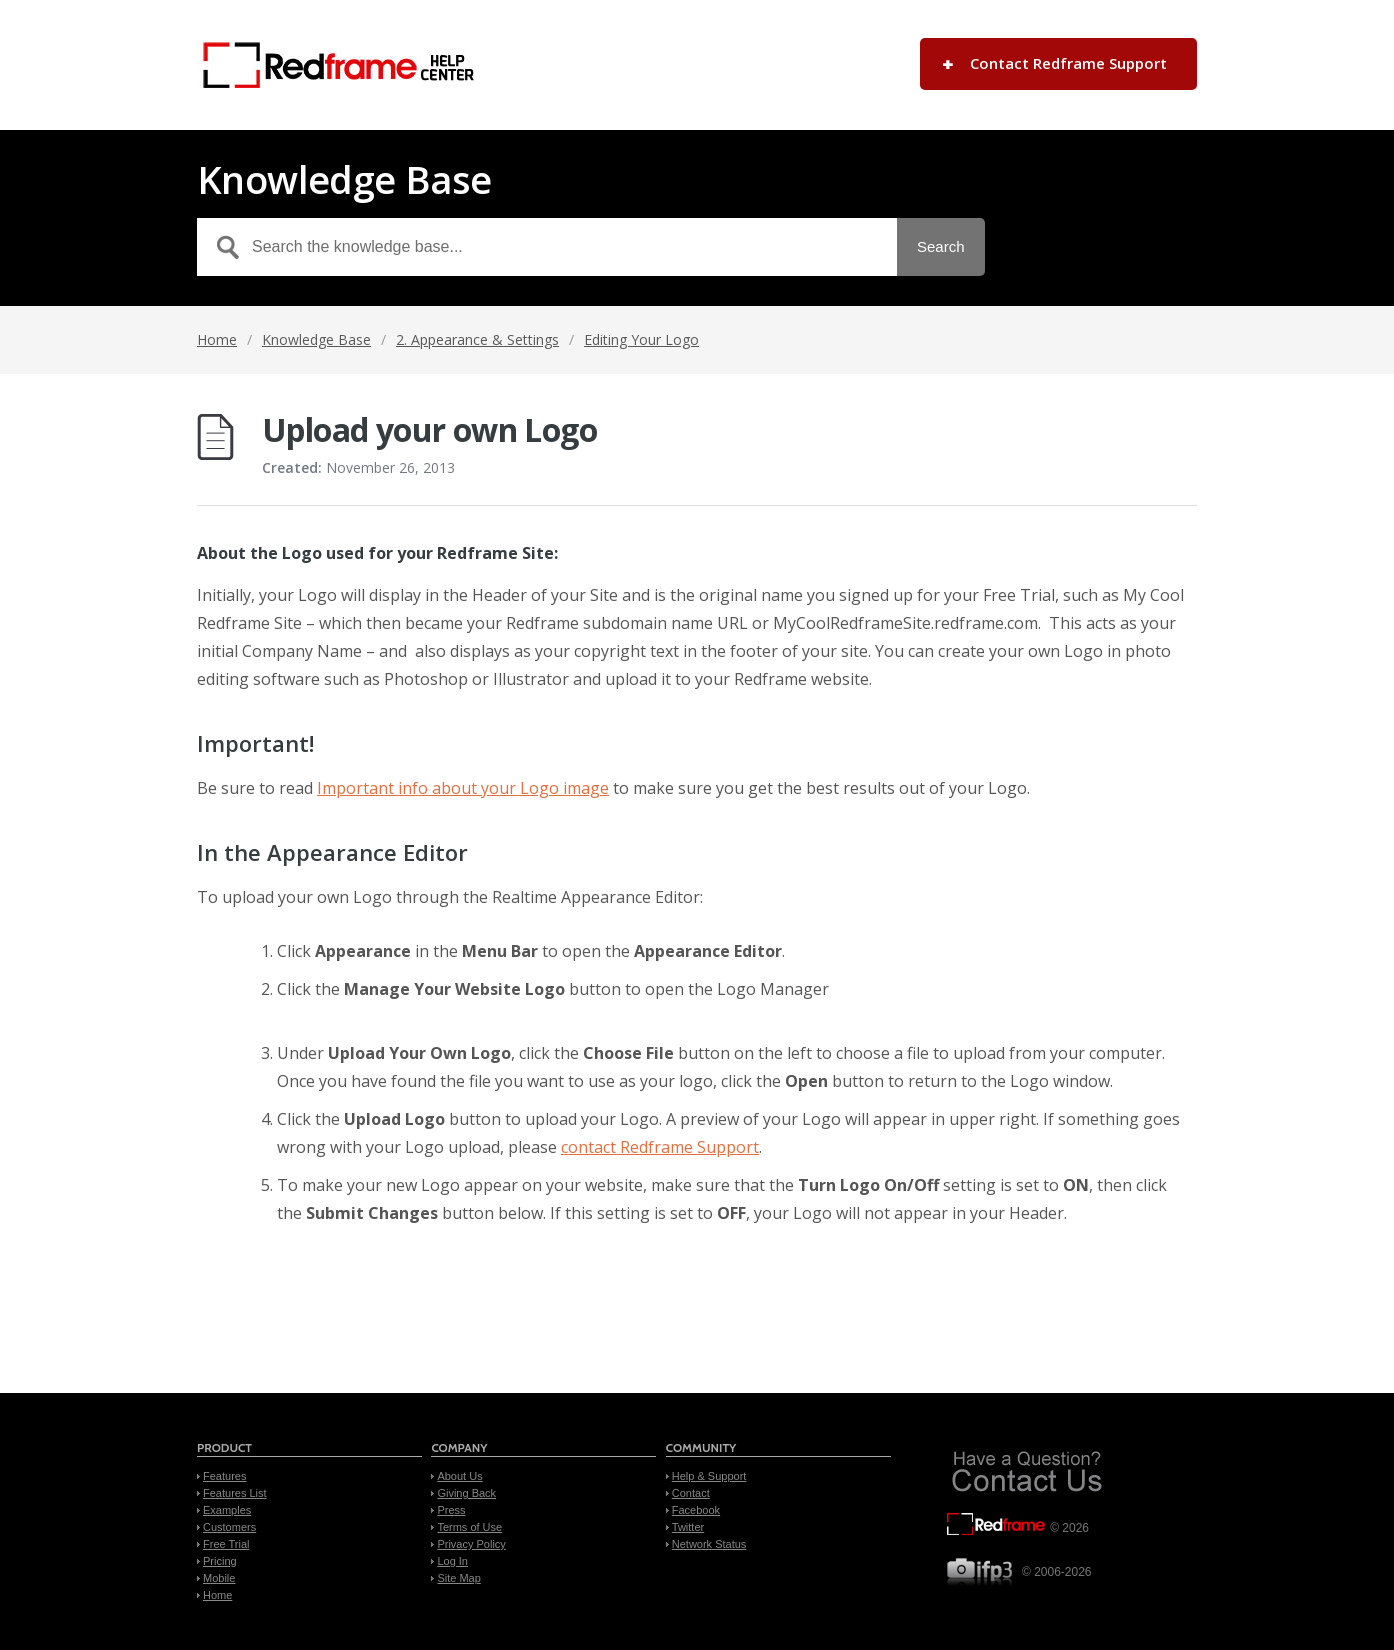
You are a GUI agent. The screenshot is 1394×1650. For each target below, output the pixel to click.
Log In (452, 1561)
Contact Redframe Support (1068, 63)
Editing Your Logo (641, 339)
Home (217, 339)
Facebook (696, 1510)
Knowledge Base (316, 339)
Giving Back (466, 1493)
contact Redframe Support (660, 1147)
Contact (691, 1493)
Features (224, 1476)
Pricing (220, 1561)
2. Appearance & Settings (477, 339)
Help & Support (709, 1476)
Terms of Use (469, 1527)
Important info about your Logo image (463, 788)
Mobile (219, 1578)
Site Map (458, 1578)
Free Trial (226, 1544)
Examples (227, 1510)
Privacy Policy (471, 1544)
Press (451, 1510)
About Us (459, 1476)
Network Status (709, 1544)
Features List (235, 1493)
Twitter (688, 1527)
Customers (229, 1527)
